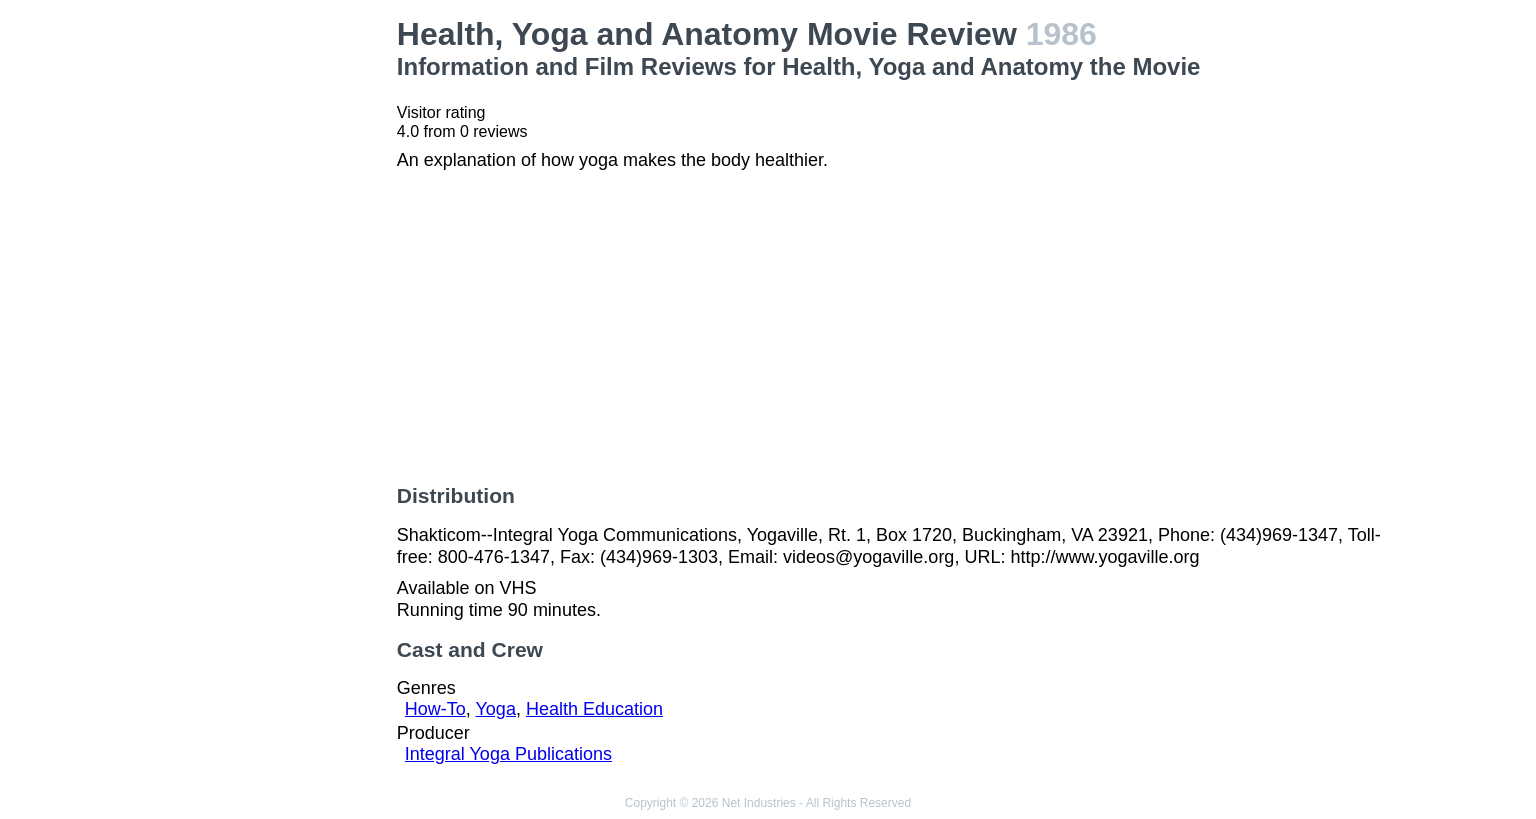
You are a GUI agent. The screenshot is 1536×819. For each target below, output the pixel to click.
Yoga (496, 709)
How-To (435, 709)
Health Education (594, 709)
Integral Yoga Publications (508, 754)
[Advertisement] (266, 316)
